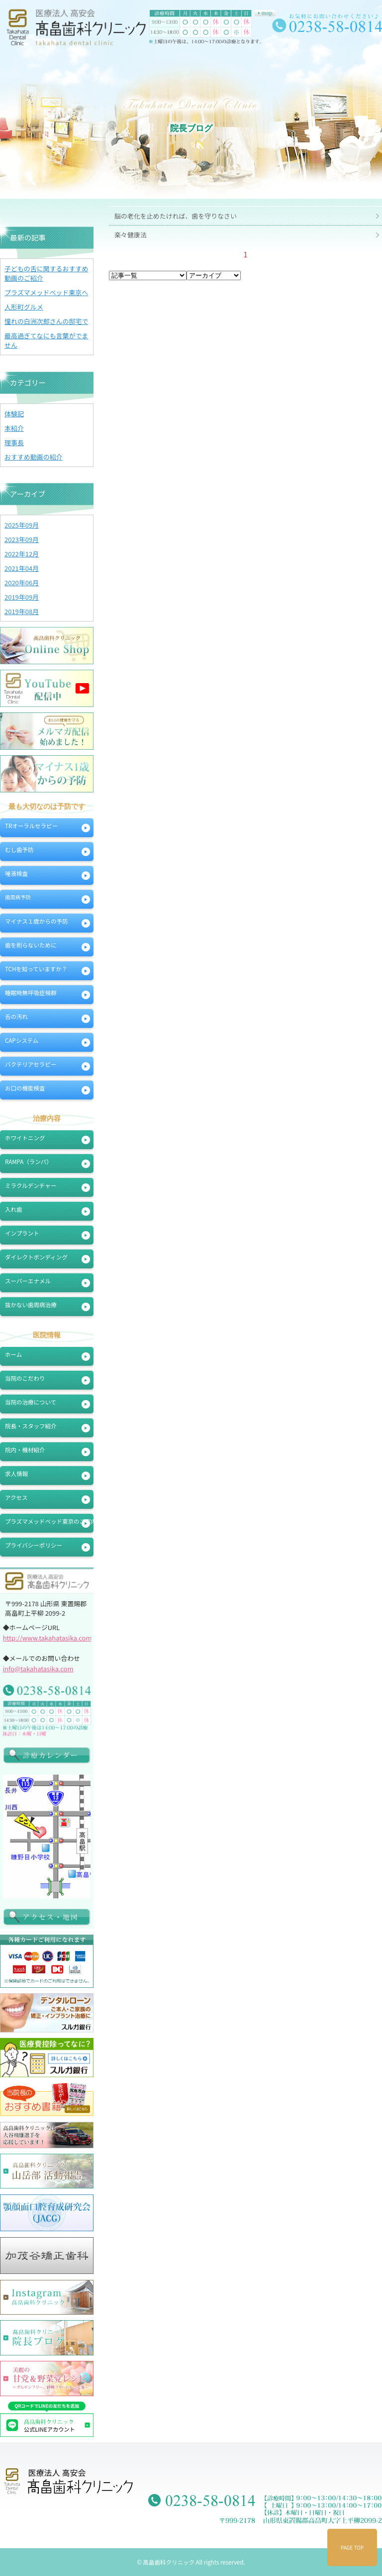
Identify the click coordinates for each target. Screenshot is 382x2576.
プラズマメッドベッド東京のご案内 (49, 1521)
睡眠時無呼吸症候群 (31, 993)
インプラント (22, 1233)
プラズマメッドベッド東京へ (46, 292)
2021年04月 (21, 568)
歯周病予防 (18, 897)
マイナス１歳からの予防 (36, 921)
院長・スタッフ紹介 (31, 1426)
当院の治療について (30, 1402)
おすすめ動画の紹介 (33, 457)
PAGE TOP (352, 2547)
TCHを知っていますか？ (36, 969)
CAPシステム (21, 1040)
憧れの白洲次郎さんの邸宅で (46, 321)
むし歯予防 (19, 850)
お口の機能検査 (25, 1088)
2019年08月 (21, 611)
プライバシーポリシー (33, 1545)
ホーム (13, 1354)
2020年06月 (21, 582)
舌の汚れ (16, 1016)
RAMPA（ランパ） (28, 1162)
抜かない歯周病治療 (31, 1305)
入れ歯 (13, 1209)
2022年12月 (21, 553)
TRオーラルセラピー (31, 826)
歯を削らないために (31, 945)
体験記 (14, 413)
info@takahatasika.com (38, 1668)
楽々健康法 (130, 234)
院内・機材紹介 (25, 1450)
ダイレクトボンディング (36, 1257)
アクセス (16, 1497)
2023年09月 (21, 539)
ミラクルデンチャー (30, 1185)
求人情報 (16, 1474)
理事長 (14, 442)
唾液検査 (16, 873)
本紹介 (14, 428)
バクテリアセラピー (30, 1064)
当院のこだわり (25, 1378)
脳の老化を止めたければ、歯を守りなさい (175, 216)
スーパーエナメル (28, 1281)
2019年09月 (21, 597)
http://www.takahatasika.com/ (49, 1637)
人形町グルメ (23, 307)
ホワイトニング (25, 1138)
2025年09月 (21, 525)
